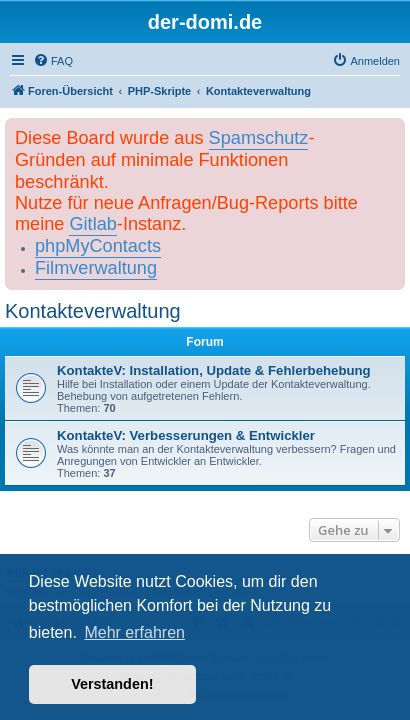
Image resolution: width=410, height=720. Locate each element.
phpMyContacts (98, 246)
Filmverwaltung (96, 268)
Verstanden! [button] (112, 684)
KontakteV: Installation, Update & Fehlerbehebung (214, 370)
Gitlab (92, 224)
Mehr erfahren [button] (134, 632)
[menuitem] (53, 61)
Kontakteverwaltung (93, 311)
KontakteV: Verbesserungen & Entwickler (186, 435)
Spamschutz (259, 138)
